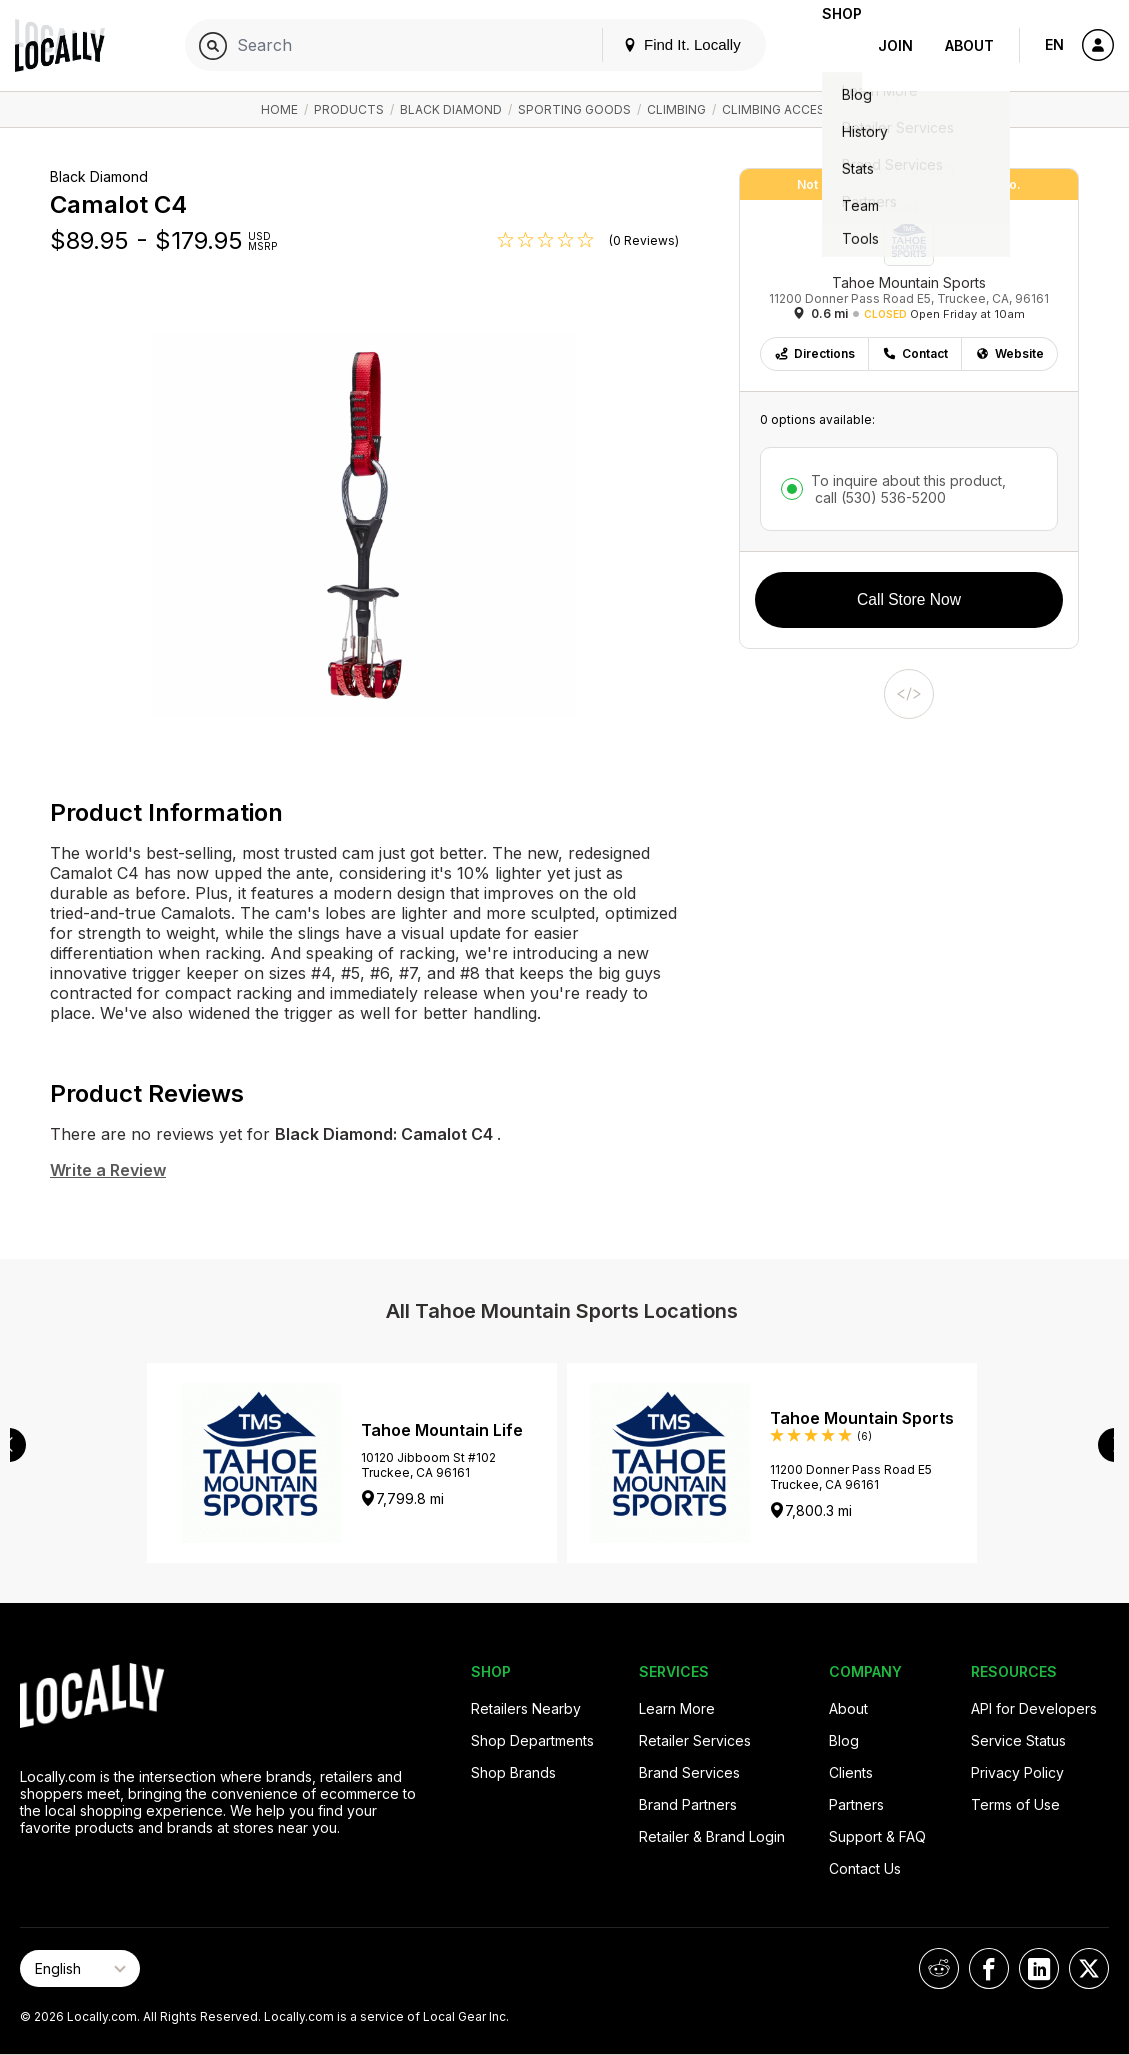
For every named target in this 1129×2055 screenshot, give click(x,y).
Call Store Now (909, 599)
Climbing (676, 109)
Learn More (677, 1708)
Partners (856, 1804)
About (969, 45)
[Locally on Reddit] (939, 1968)
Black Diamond (451, 109)
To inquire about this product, (908, 489)
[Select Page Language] (80, 1968)
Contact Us (865, 1868)
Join (895, 45)
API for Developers (1034, 1708)
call (878, 497)
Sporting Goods (574, 109)
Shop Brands (513, 1772)
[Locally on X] (1089, 1968)
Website (1009, 353)
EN (1054, 44)
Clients (851, 1772)
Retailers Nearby (526, 1708)
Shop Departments (532, 1740)
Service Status (1018, 1740)
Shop (826, 45)
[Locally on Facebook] (989, 1968)
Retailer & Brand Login (712, 1836)
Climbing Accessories (795, 109)
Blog (844, 1740)
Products (349, 109)
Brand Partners (688, 1804)
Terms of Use (1015, 1804)
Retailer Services (695, 1740)
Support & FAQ (877, 1836)
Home (279, 109)
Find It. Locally (650, 44)
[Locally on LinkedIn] (1039, 1968)
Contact (915, 353)
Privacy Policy (1017, 1772)
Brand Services (689, 1772)
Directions (814, 353)
